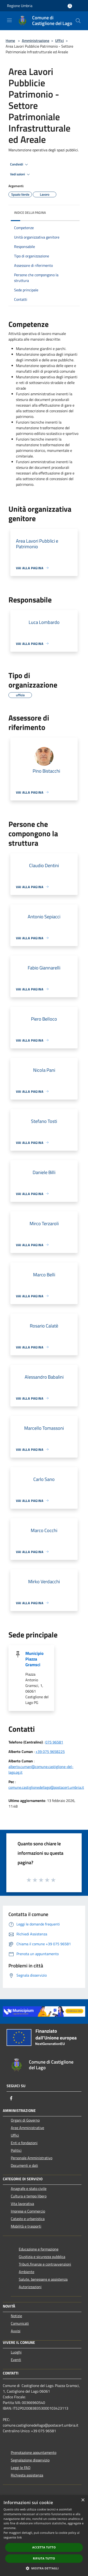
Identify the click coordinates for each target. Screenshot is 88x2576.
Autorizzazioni (30, 2287)
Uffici (59, 40)
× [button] (82, 2500)
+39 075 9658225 (50, 1751)
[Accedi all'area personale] (69, 6)
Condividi (19, 164)
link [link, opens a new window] (19, 2537)
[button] (44, 2568)
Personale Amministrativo (31, 2158)
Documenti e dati (24, 2165)
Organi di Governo (25, 2120)
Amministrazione (35, 40)
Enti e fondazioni (24, 2143)
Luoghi (16, 2352)
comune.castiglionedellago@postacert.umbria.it (46, 1787)
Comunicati (20, 2323)
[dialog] (44, 2535)
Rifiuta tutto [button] (44, 2558)
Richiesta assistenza (27, 2475)
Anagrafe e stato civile (28, 2188)
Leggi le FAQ (21, 2467)
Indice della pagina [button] (30, 212)
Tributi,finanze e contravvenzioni (45, 2264)
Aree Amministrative (27, 2128)
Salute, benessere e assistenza (43, 2279)
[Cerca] (78, 21)
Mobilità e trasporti (26, 2226)
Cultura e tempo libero (28, 2196)
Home (10, 40)
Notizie (16, 2316)
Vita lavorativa (22, 2203)
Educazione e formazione (38, 2249)
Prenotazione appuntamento (33, 2452)
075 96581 (54, 1742)
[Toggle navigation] (9, 20)
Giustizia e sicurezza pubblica (42, 2256)
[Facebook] (11, 2098)
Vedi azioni (20, 174)
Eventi (16, 2359)
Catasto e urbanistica (28, 2219)
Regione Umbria (19, 5)
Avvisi (15, 2331)
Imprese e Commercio (28, 2211)
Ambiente (26, 2272)
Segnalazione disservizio (30, 2460)
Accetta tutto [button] (44, 2547)
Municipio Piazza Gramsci (34, 1659)
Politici (16, 2150)
